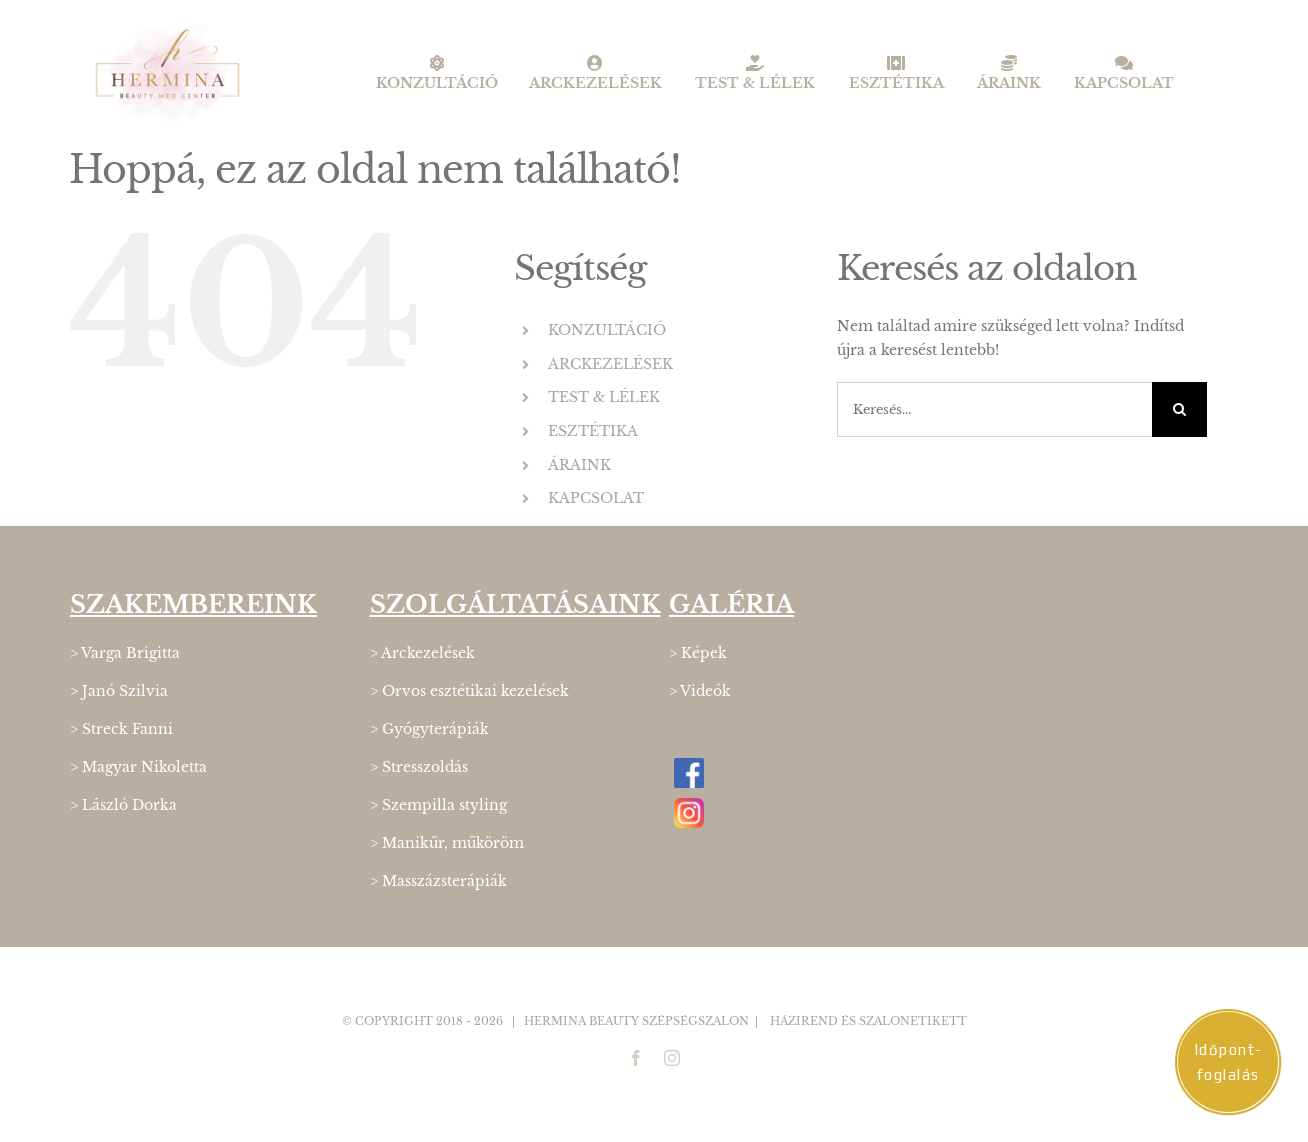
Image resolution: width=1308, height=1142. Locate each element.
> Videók (700, 691)
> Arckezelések (422, 653)
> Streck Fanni (121, 729)
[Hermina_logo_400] (167, 27)
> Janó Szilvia (119, 691)
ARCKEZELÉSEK (610, 364)
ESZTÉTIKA (593, 431)
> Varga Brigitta (125, 653)
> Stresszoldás (419, 767)
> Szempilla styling (438, 805)
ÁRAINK (579, 465)
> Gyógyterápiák (429, 729)
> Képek (698, 653)
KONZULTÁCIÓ (607, 330)
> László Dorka (123, 805)
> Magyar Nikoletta (138, 767)
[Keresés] (1179, 409)
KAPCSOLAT (596, 498)
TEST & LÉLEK (604, 397)
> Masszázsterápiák (438, 881)
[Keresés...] (994, 409)
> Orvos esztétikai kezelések (469, 691)
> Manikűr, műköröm (447, 843)
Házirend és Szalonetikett (868, 1021)
